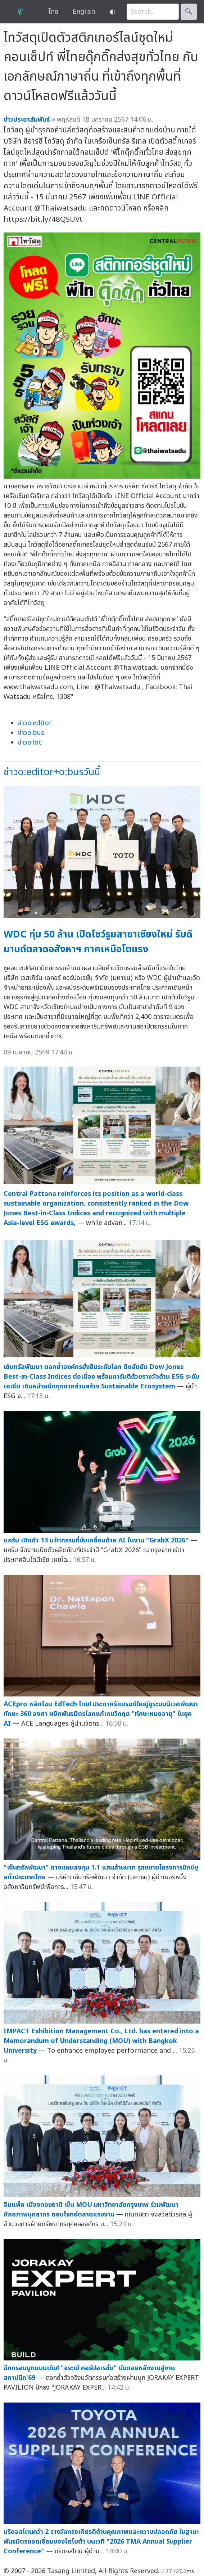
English (84, 12)
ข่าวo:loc (30, 742)
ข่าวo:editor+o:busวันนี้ (52, 772)
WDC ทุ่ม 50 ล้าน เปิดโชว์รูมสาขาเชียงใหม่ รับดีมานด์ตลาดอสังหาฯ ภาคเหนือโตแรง (98, 942)
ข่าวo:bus (31, 733)
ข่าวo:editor (35, 723)
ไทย (53, 12)
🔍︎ (189, 12)
